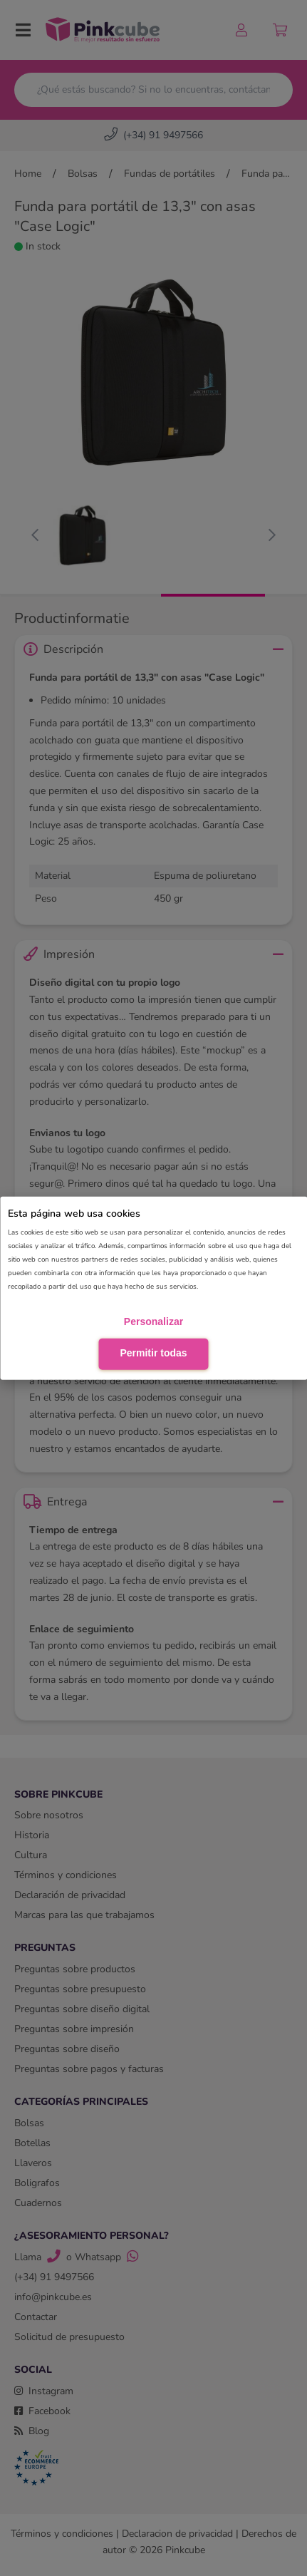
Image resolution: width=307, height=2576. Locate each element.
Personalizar (153, 1321)
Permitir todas (153, 1353)
